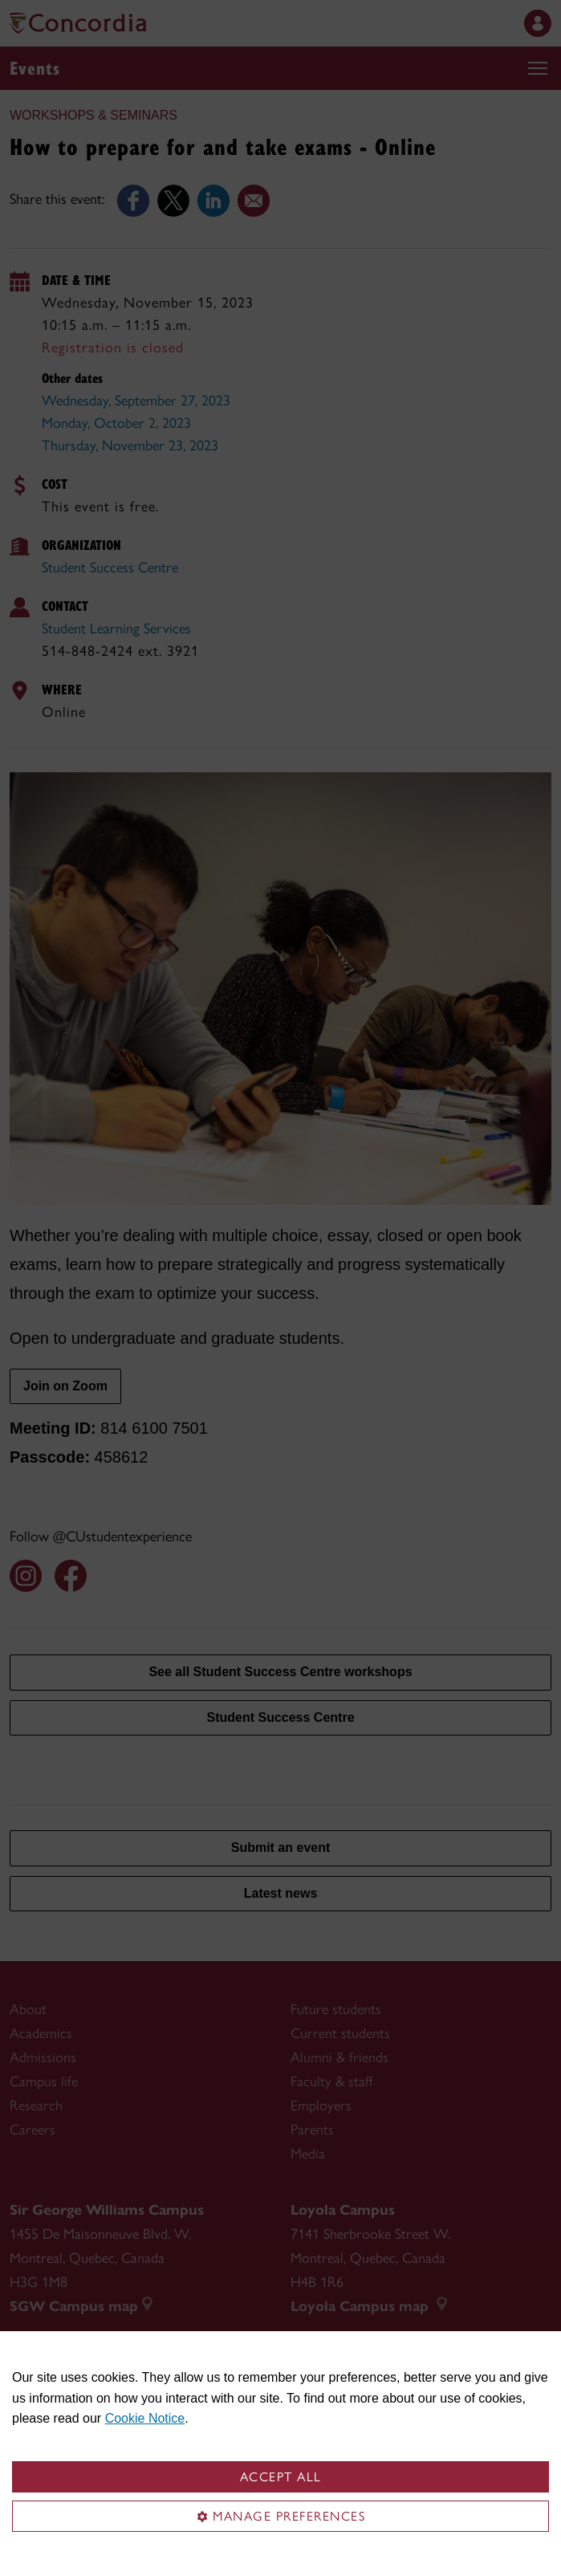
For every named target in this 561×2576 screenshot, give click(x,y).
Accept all (281, 2476)
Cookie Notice (145, 2418)
